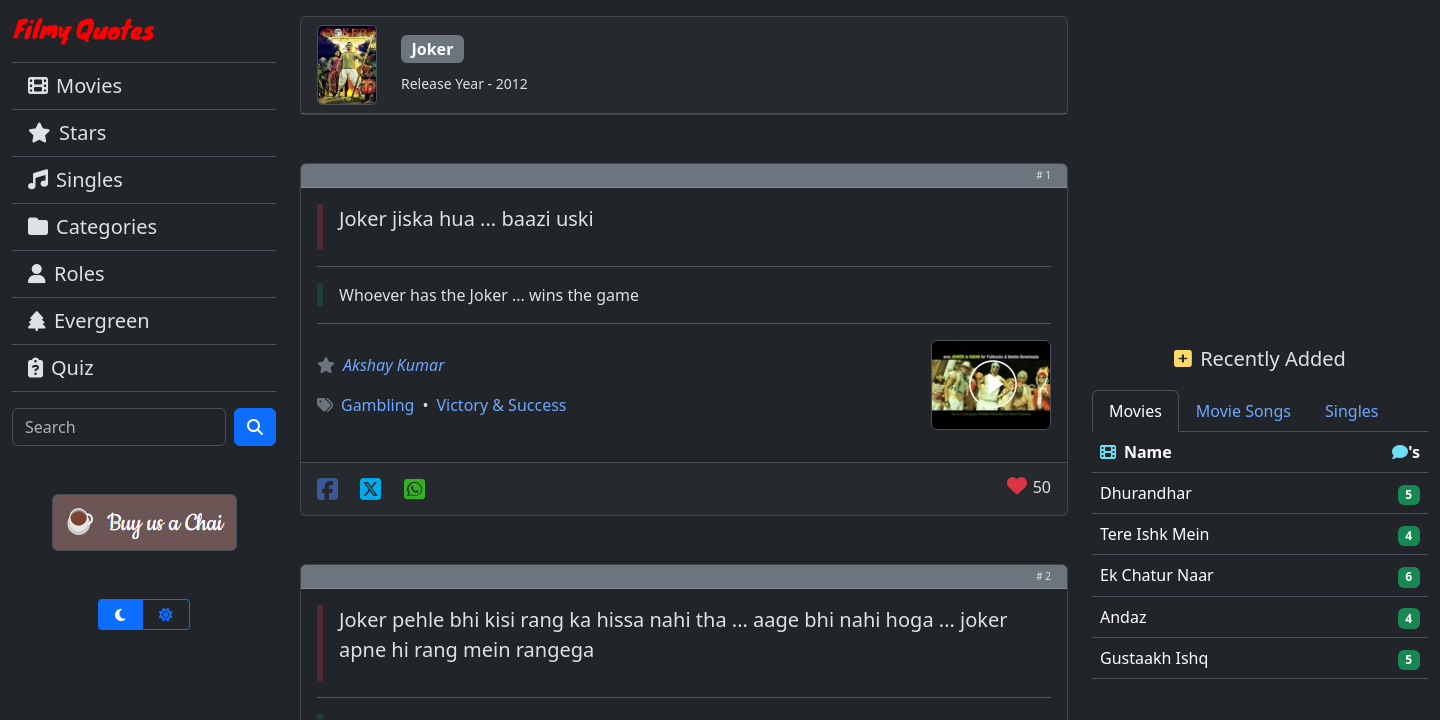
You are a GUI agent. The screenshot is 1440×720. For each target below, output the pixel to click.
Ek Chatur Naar (1157, 575)
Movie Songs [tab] (1243, 411)
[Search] (119, 427)
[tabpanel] (1260, 555)
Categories (92, 226)
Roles (66, 273)
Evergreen (89, 320)
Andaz (1123, 617)
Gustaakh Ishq (1154, 658)
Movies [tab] (1135, 411)
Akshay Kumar (394, 365)
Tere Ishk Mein (1155, 534)
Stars (67, 132)
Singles (75, 179)
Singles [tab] (1351, 411)
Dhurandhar (1146, 493)
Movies (75, 85)
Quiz (61, 367)
